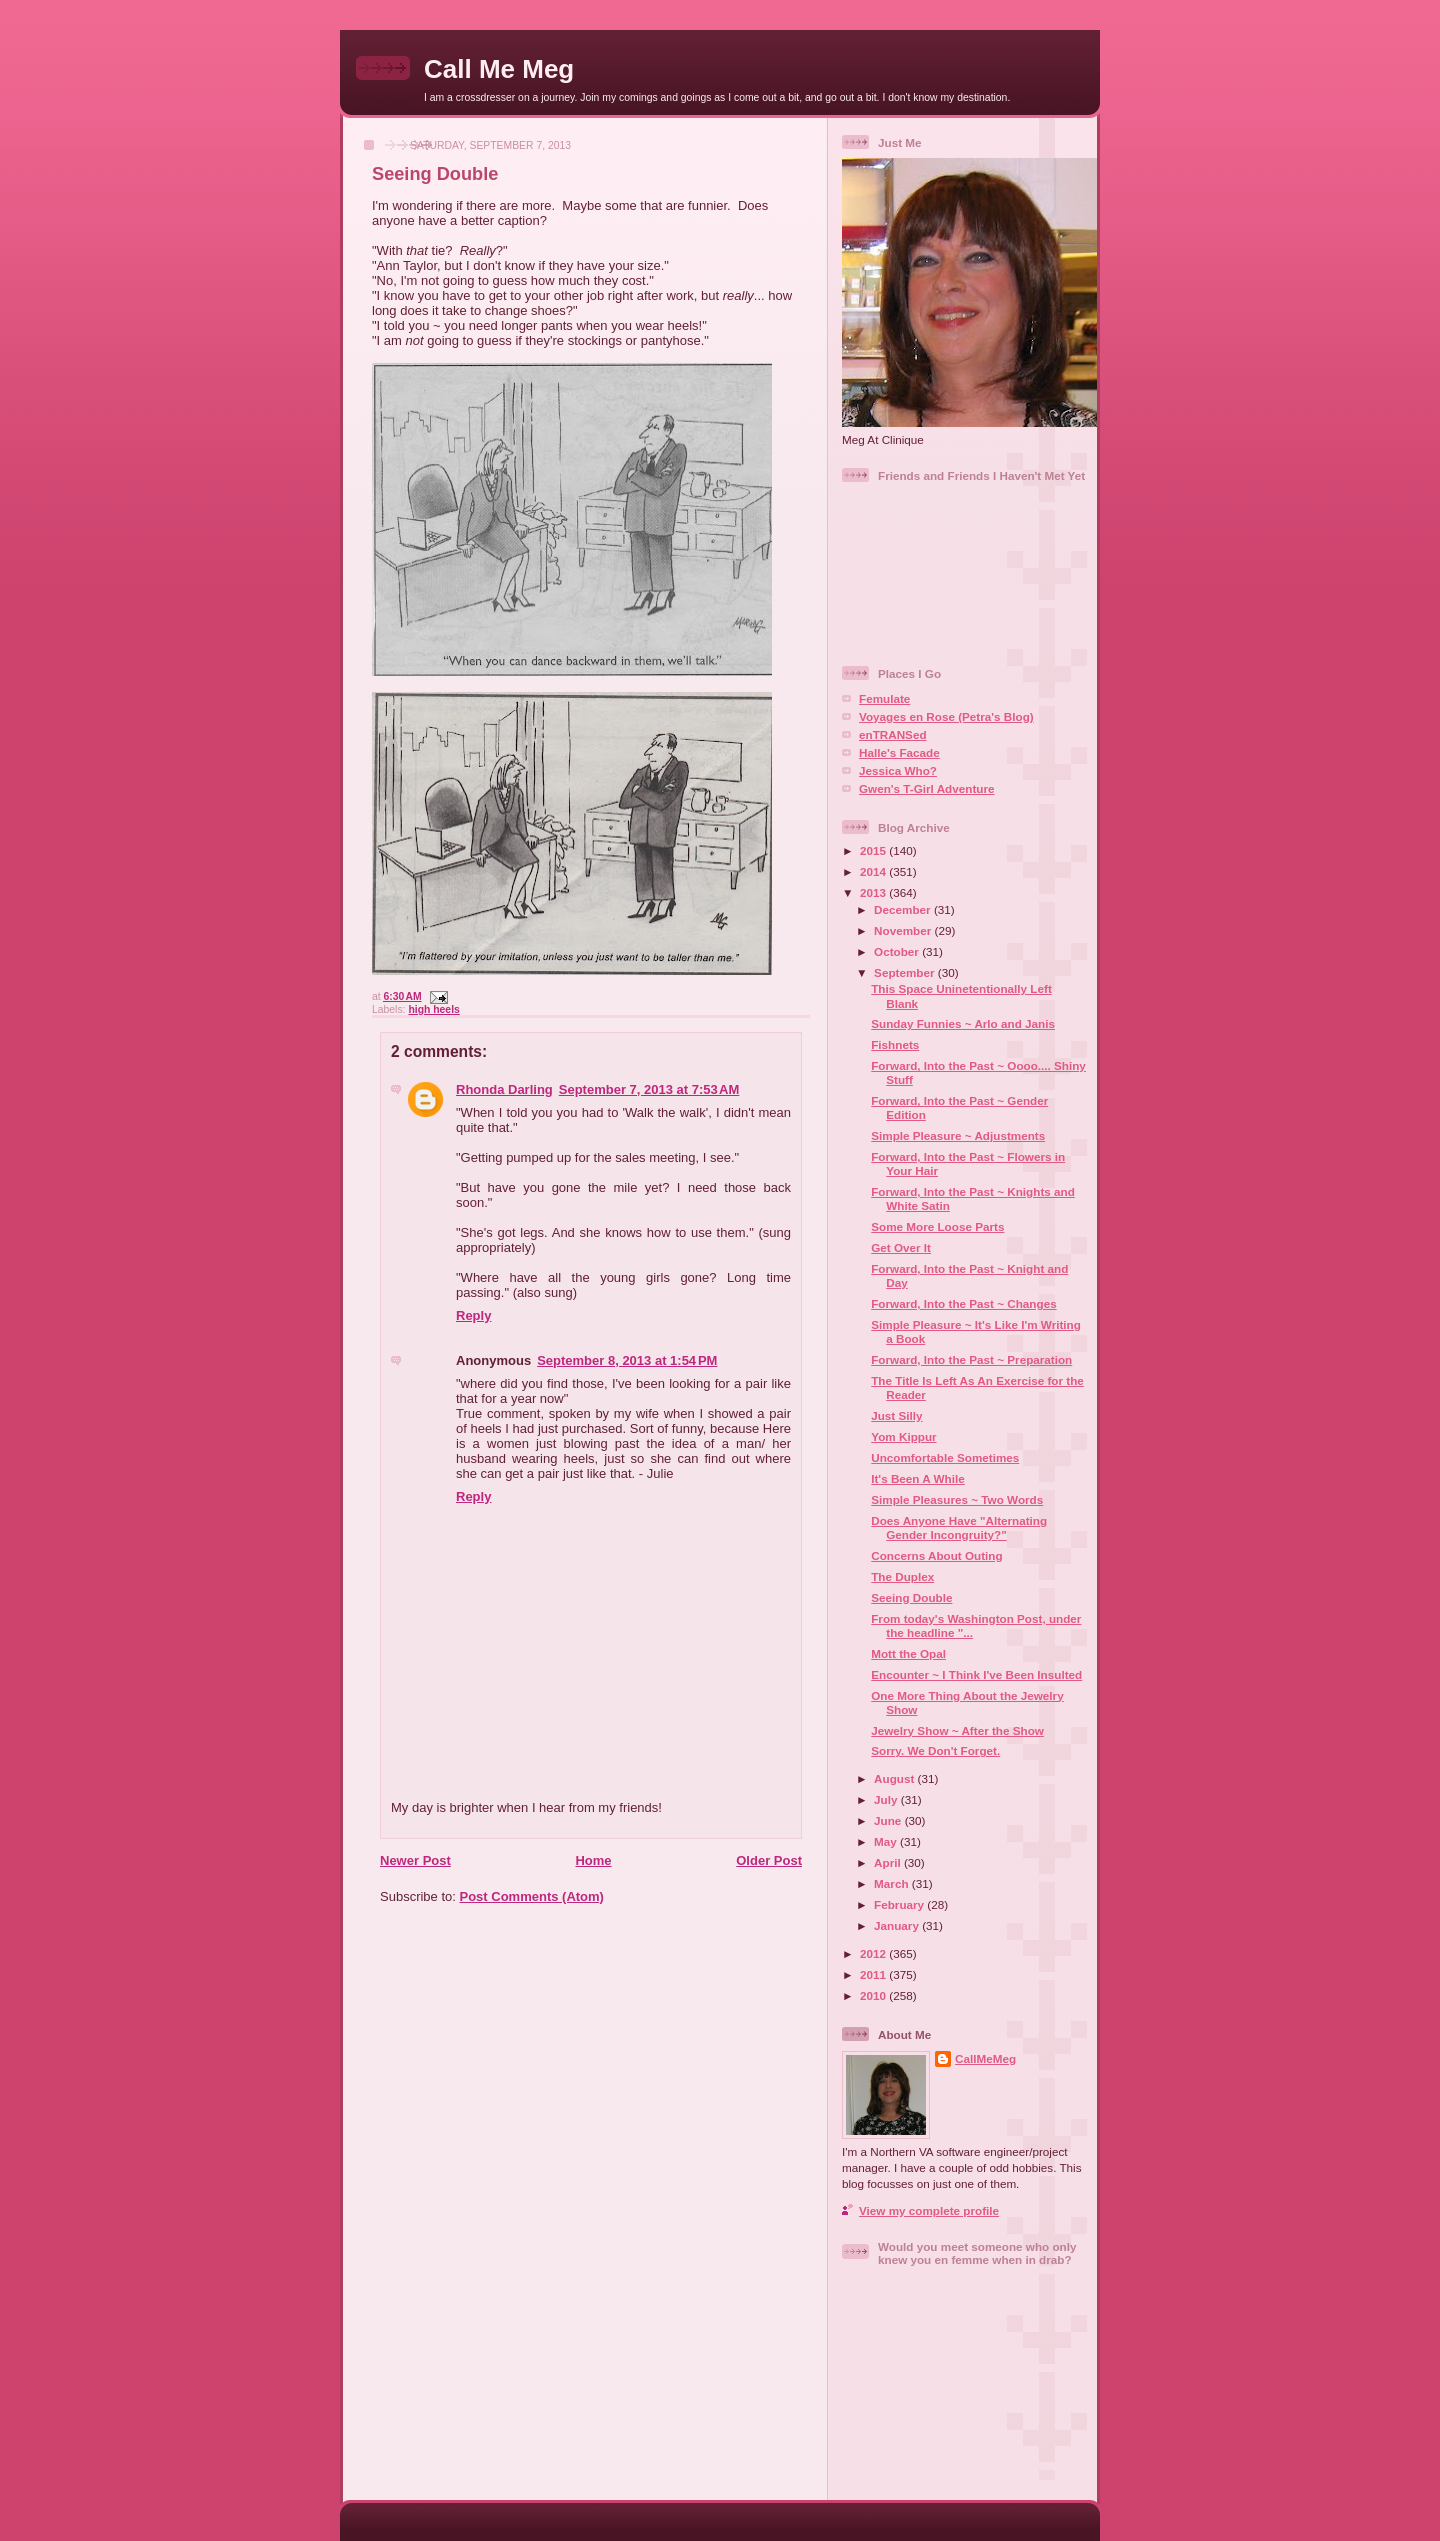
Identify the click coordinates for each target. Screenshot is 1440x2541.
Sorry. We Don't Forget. (935, 1750)
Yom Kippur (903, 1436)
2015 (874, 850)
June (889, 1820)
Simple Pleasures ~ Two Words (957, 1499)
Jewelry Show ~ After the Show (957, 1730)
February (900, 1904)
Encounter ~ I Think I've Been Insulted (976, 1674)
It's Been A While (917, 1478)
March (893, 1883)
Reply (473, 1315)
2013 (874, 892)
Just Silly (896, 1415)
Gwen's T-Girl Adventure (926, 788)
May (887, 1841)
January (898, 1925)
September (906, 972)
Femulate (884, 698)
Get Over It (901, 1247)
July (887, 1799)
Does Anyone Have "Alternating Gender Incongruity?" (959, 1527)
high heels (433, 1009)
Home (593, 1860)
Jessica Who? (898, 770)
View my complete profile (929, 2210)
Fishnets (895, 1044)
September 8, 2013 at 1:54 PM (627, 1360)
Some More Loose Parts (937, 1226)
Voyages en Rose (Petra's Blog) (946, 716)
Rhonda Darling (504, 1089)
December (904, 909)
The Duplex (902, 1576)
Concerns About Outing (936, 1555)
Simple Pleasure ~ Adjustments (958, 1135)
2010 (874, 1995)
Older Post (769, 1860)
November (904, 930)
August (896, 1778)
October (898, 951)
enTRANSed (893, 734)
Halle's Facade (899, 752)
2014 (874, 871)
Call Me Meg (499, 69)
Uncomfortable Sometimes (945, 1457)
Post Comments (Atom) (532, 1896)
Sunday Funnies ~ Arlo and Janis (963, 1023)
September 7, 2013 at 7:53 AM (649, 1089)
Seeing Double (435, 174)
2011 (874, 1974)
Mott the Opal (908, 1653)
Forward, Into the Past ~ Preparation (971, 1359)
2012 (874, 1953)
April (889, 1862)
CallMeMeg (985, 2058)
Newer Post (415, 1860)
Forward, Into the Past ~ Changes (963, 1303)
